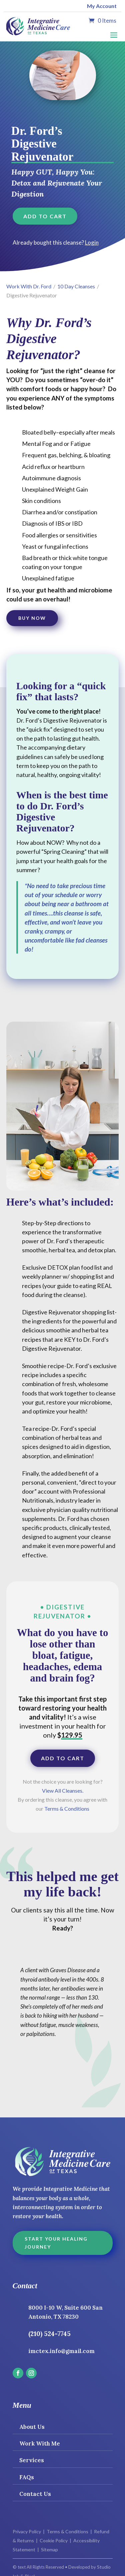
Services (31, 2460)
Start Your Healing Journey (56, 2243)
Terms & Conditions (66, 1808)
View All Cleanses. (62, 1790)
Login (92, 242)
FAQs (26, 2477)
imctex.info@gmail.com (61, 2351)
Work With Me (39, 2443)
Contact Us (35, 2494)
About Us (32, 2426)
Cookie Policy (54, 2540)
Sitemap (49, 2549)
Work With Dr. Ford (28, 286)
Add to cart (45, 216)
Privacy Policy (27, 2531)
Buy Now (32, 618)
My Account (102, 6)
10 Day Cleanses (76, 286)
